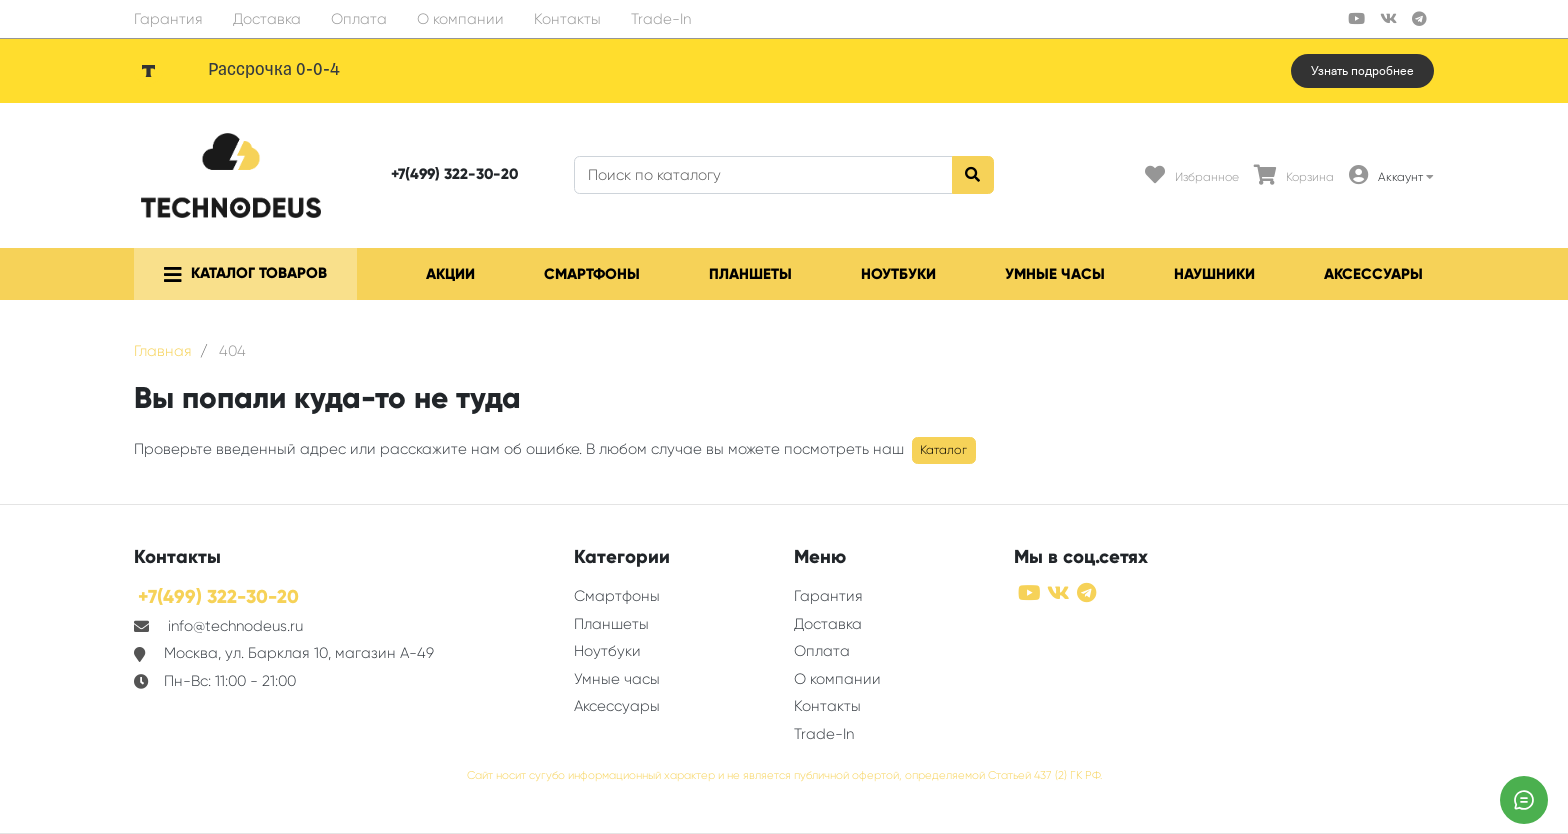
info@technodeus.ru (235, 626)
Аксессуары (1373, 274)
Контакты (567, 19)
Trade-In (661, 19)
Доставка (267, 19)
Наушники (1214, 274)
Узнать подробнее (1362, 71)
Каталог (943, 450)
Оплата (359, 19)
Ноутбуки (898, 274)
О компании (460, 19)
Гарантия (168, 19)
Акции (450, 274)
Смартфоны (592, 274)
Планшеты (750, 274)
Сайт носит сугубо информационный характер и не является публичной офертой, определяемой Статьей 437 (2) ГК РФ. (784, 775)
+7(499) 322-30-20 (454, 174)
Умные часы (1055, 274)
